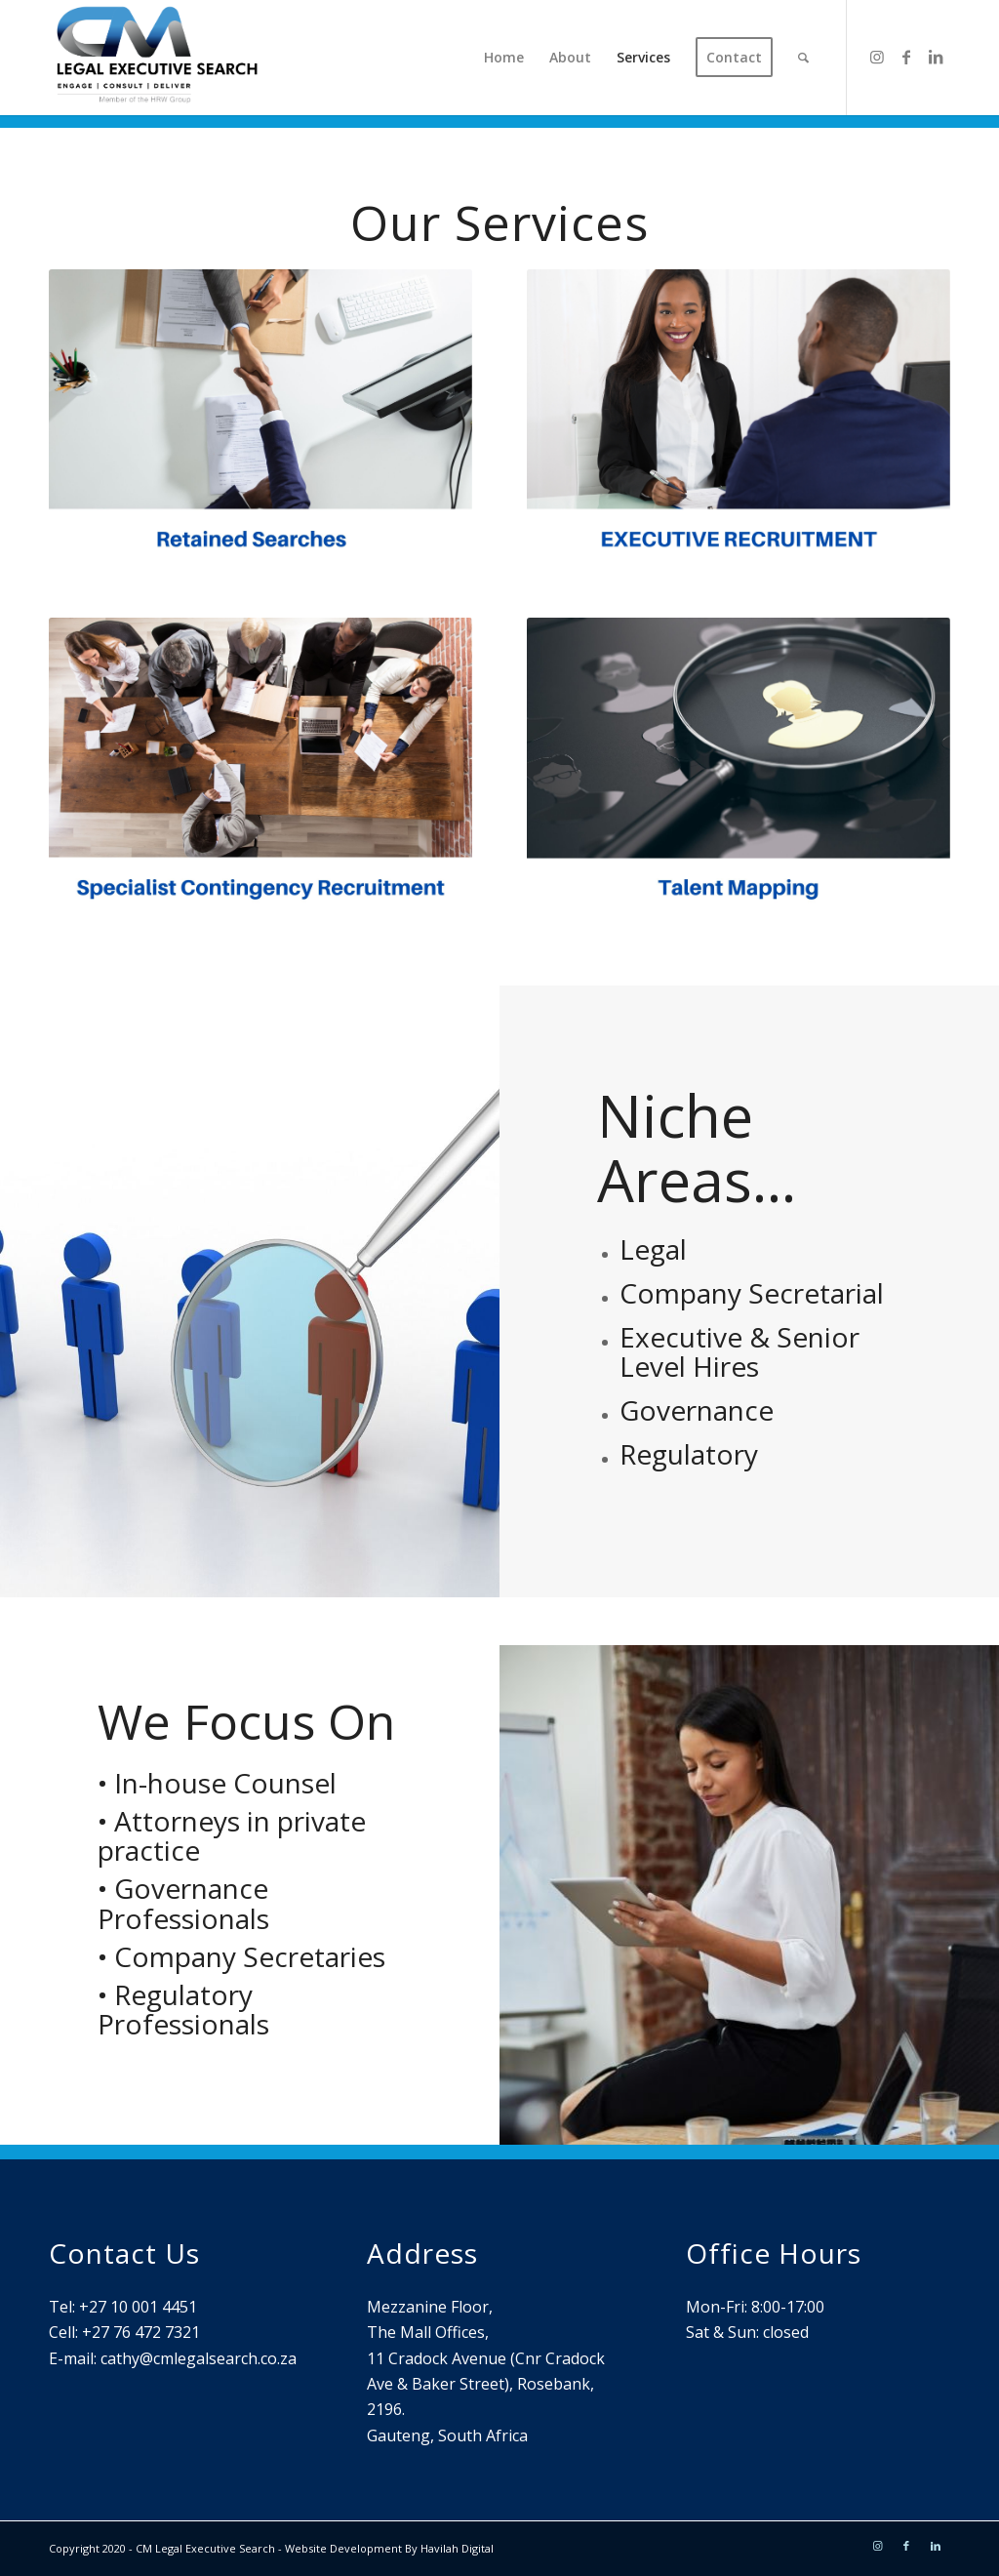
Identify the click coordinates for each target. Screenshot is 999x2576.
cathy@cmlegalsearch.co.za (198, 2358)
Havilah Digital (457, 2548)
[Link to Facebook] (906, 56)
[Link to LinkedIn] (935, 56)
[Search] (803, 57)
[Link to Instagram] (877, 56)
